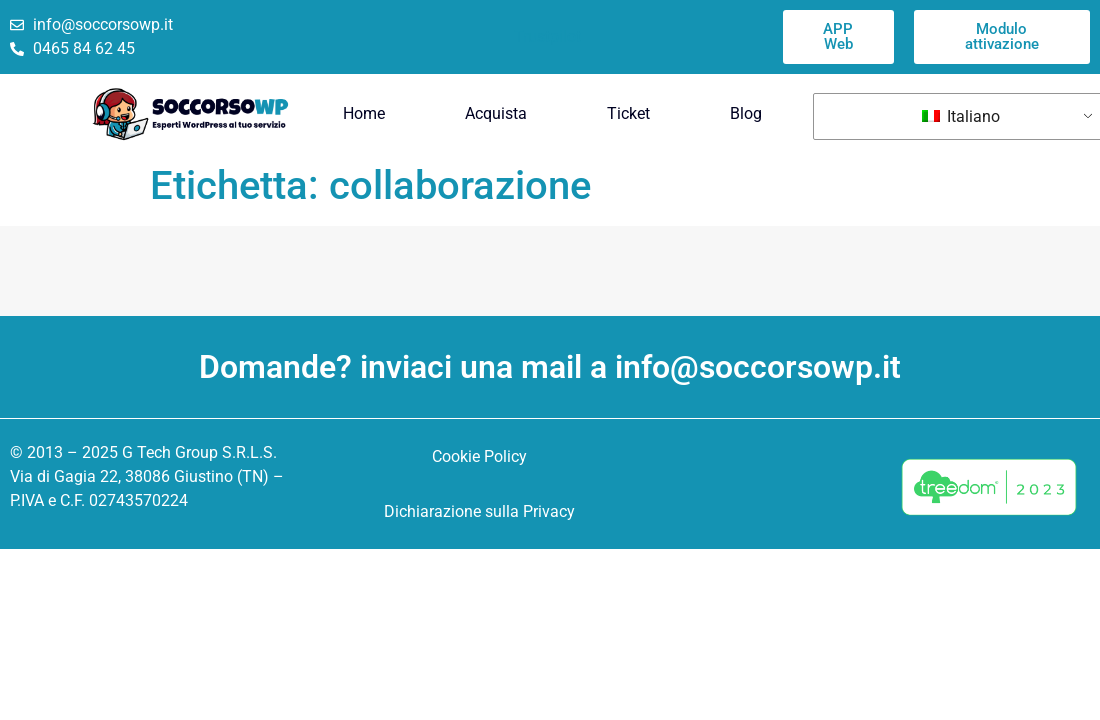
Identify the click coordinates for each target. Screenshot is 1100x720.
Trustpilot (547, 36)
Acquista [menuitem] (496, 113)
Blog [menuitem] (746, 113)
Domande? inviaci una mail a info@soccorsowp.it (550, 367)
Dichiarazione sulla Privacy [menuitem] (479, 511)
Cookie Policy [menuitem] (479, 456)
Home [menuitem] (364, 113)
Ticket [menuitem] (628, 113)
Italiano (961, 116)
